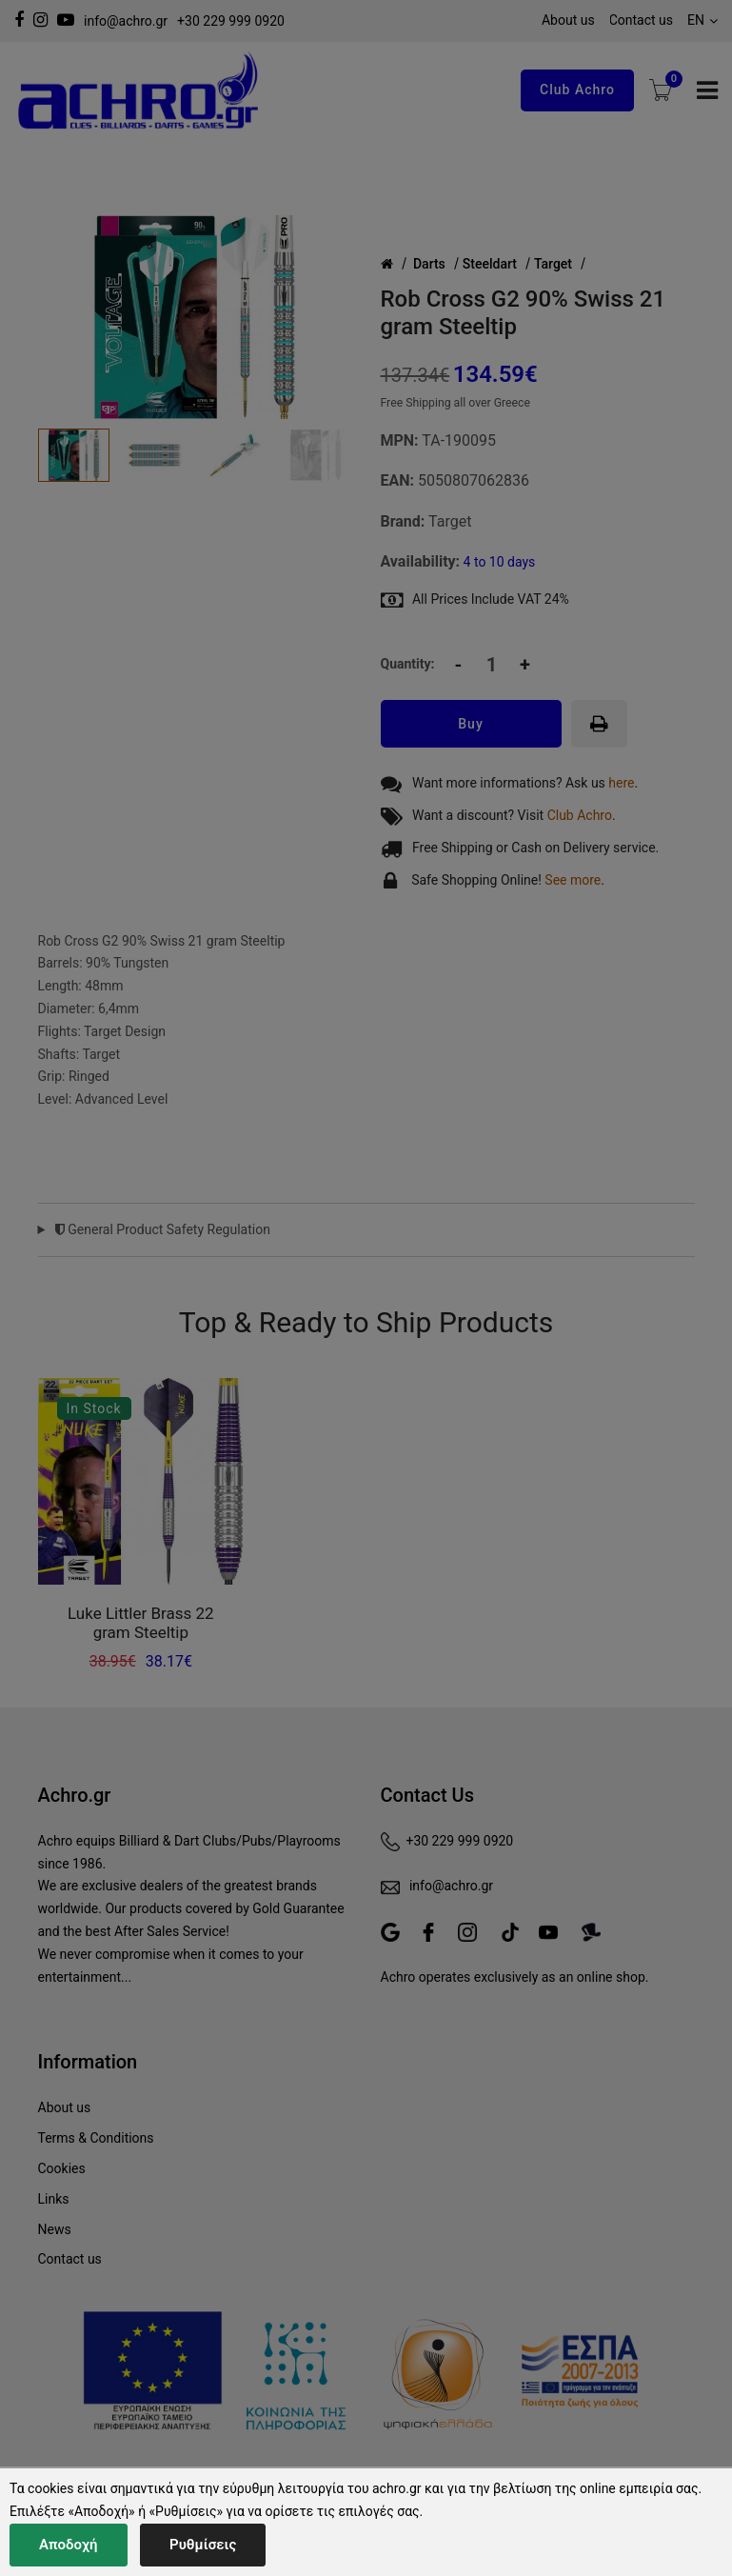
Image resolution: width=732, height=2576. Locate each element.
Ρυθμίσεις (202, 2544)
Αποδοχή (68, 2544)
